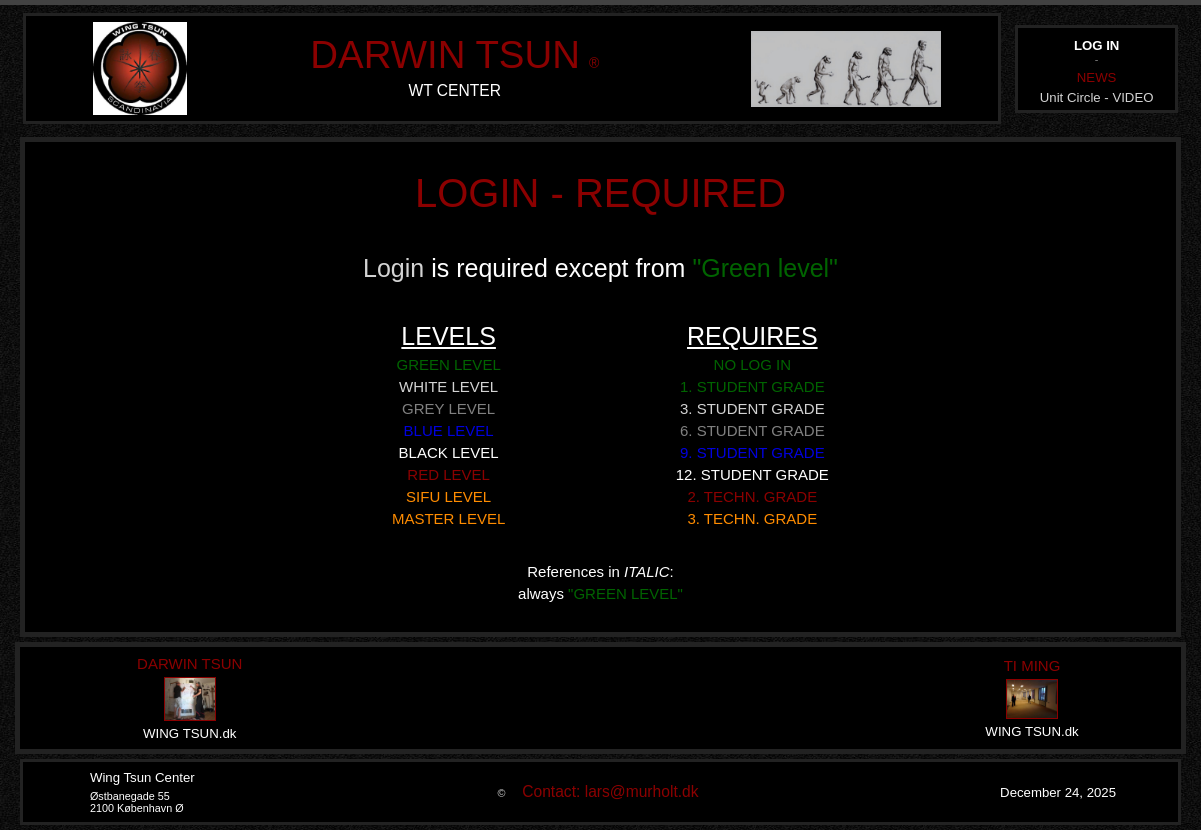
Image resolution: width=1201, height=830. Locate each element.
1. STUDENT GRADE (752, 386)
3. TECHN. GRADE (752, 518)
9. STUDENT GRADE (752, 452)
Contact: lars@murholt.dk (603, 791)
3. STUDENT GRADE (752, 408)
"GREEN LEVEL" (625, 593)
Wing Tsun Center (142, 777)
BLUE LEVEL (449, 430)
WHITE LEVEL (448, 386)
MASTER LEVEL (448, 518)
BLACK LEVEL (449, 452)
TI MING (1032, 665)
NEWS (1097, 77)
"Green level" (765, 268)
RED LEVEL (448, 474)
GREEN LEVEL (449, 364)
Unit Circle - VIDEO (1097, 97)
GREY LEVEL (448, 408)
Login (397, 268)
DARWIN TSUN (445, 54)
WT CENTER (455, 90)
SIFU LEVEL (448, 496)
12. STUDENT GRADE (752, 474)
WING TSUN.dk (189, 733)
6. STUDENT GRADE (752, 430)
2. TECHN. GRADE (752, 496)
